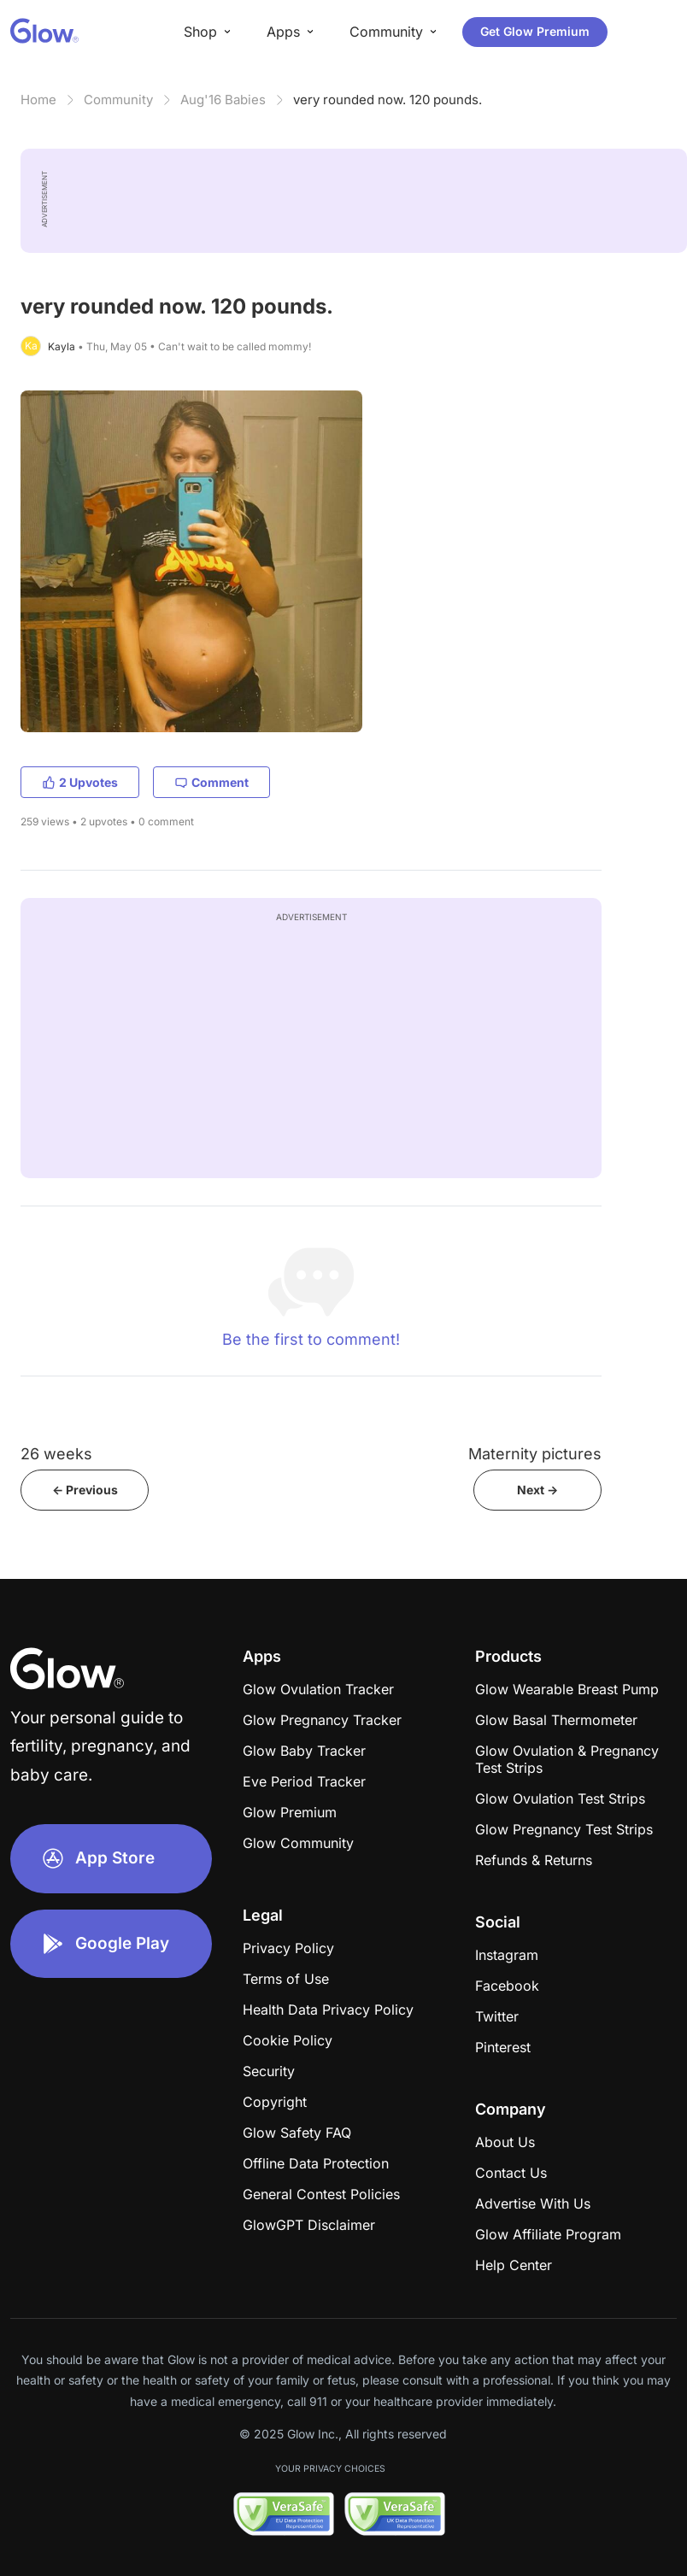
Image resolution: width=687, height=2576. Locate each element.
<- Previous (85, 1489)
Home (38, 99)
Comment (211, 782)
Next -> (537, 1489)
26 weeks (56, 1454)
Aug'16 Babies (223, 99)
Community (118, 99)
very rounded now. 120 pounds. (387, 99)
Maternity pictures (535, 1454)
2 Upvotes (80, 782)
